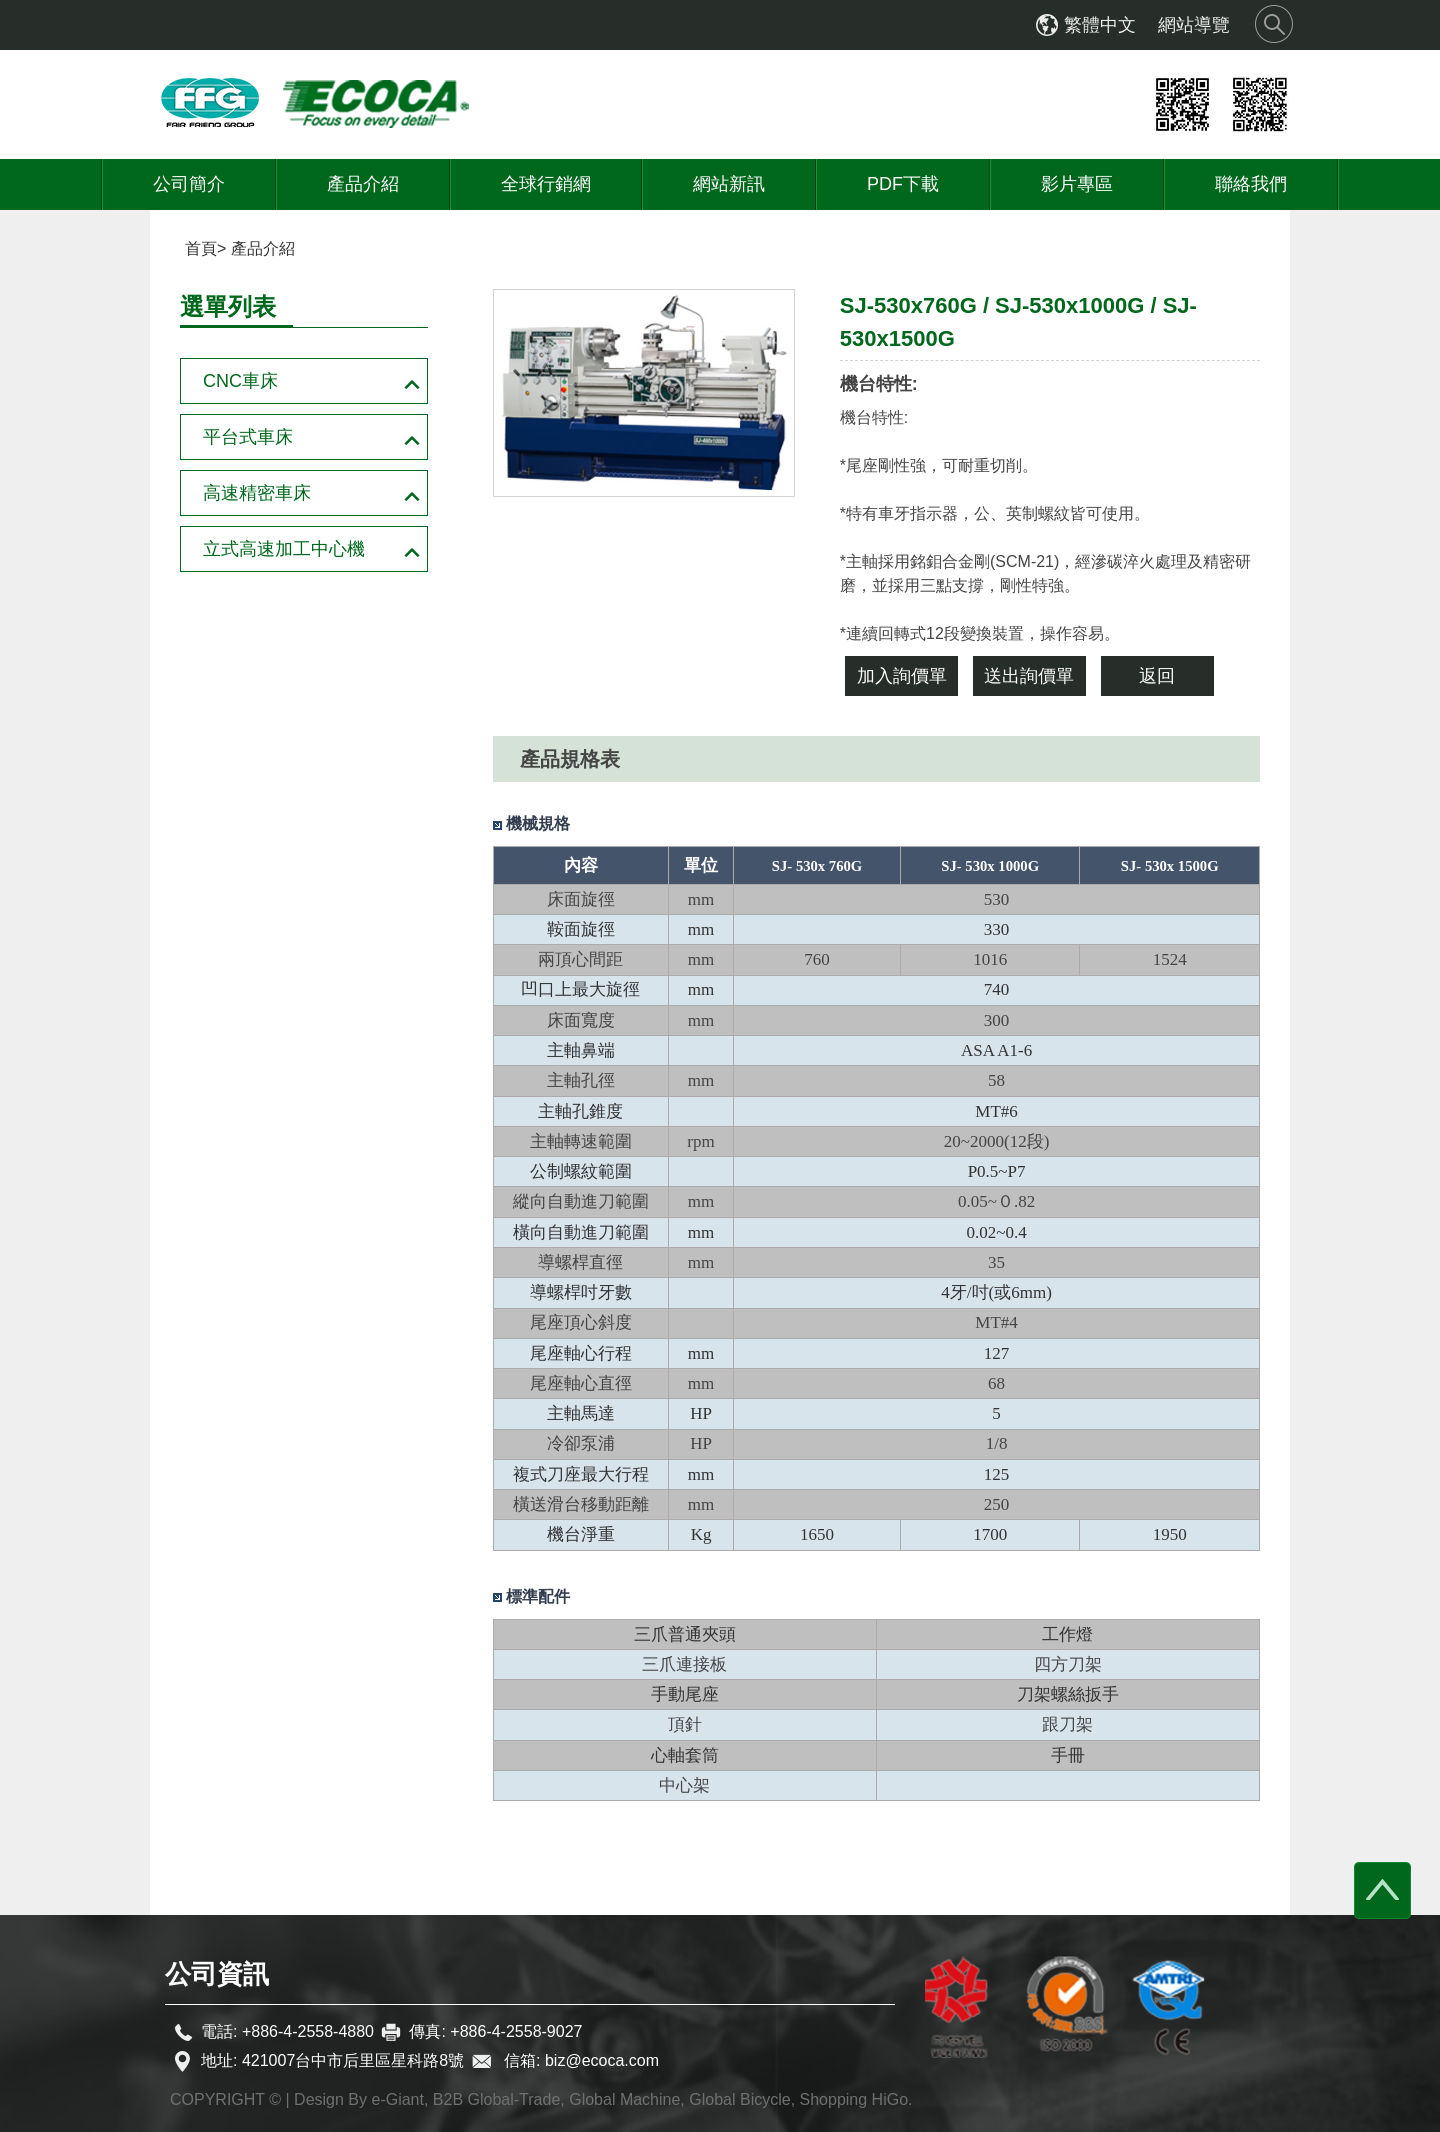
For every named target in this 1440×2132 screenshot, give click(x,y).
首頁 (201, 248)
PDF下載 (903, 184)
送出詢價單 (1029, 676)
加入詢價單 (902, 676)
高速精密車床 (257, 493)
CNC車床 (240, 381)
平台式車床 (248, 437)
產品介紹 (363, 184)
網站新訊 (729, 184)
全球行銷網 (546, 184)
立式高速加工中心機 (284, 549)
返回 (1157, 676)
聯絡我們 (1251, 184)
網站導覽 (1194, 25)
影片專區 (1077, 184)
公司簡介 (189, 184)
